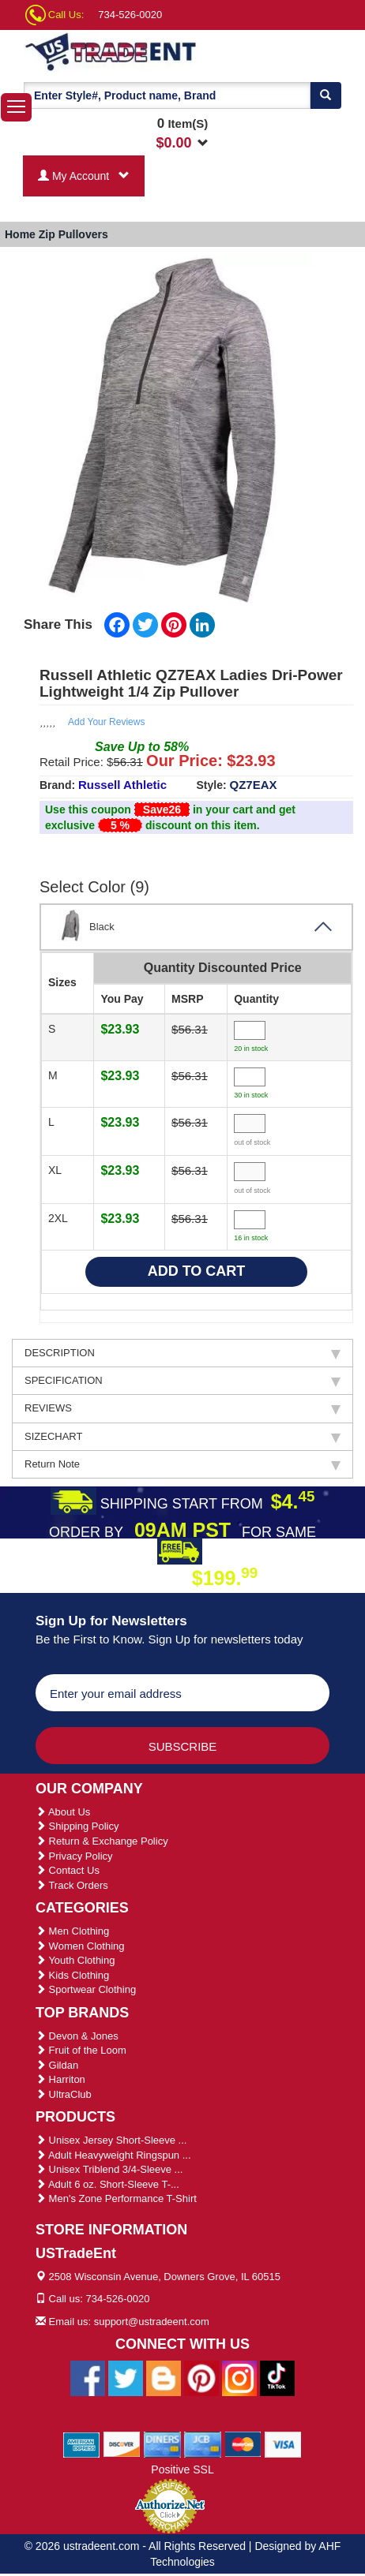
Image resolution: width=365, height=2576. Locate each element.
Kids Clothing (72, 1975)
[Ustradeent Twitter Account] (125, 2377)
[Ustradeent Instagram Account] (239, 2377)
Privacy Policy (74, 1856)
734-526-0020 (130, 15)
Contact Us (68, 1870)
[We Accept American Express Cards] (81, 2443)
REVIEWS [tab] (182, 1408)
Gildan (57, 2065)
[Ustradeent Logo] (111, 51)
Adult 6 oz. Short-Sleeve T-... (107, 2184)
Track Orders (72, 1885)
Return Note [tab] (182, 1464)
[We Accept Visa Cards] (283, 2443)
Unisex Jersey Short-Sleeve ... (111, 2140)
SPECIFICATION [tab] (182, 1380)
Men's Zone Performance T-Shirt (116, 2198)
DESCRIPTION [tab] (182, 1353)
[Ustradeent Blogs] (163, 2377)
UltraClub (64, 2094)
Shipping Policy (77, 1826)
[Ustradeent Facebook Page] (87, 2377)
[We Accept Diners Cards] (162, 2443)
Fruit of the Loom (81, 2050)
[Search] (325, 95)
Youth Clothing (75, 1960)
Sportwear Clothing (86, 1989)
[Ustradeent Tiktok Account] (277, 2377)
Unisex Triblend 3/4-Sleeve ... (109, 2169)
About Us (63, 1812)
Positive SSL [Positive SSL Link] (182, 2469)
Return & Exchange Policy (102, 1841)
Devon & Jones (77, 2036)
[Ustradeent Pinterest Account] (201, 2377)
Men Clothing (72, 1931)
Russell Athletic (122, 784)
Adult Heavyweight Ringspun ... (113, 2155)
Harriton (60, 2079)
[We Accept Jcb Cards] (202, 2443)
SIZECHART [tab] (182, 1436)
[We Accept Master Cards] (243, 2443)
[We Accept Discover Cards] (122, 2443)
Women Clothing (80, 1946)
